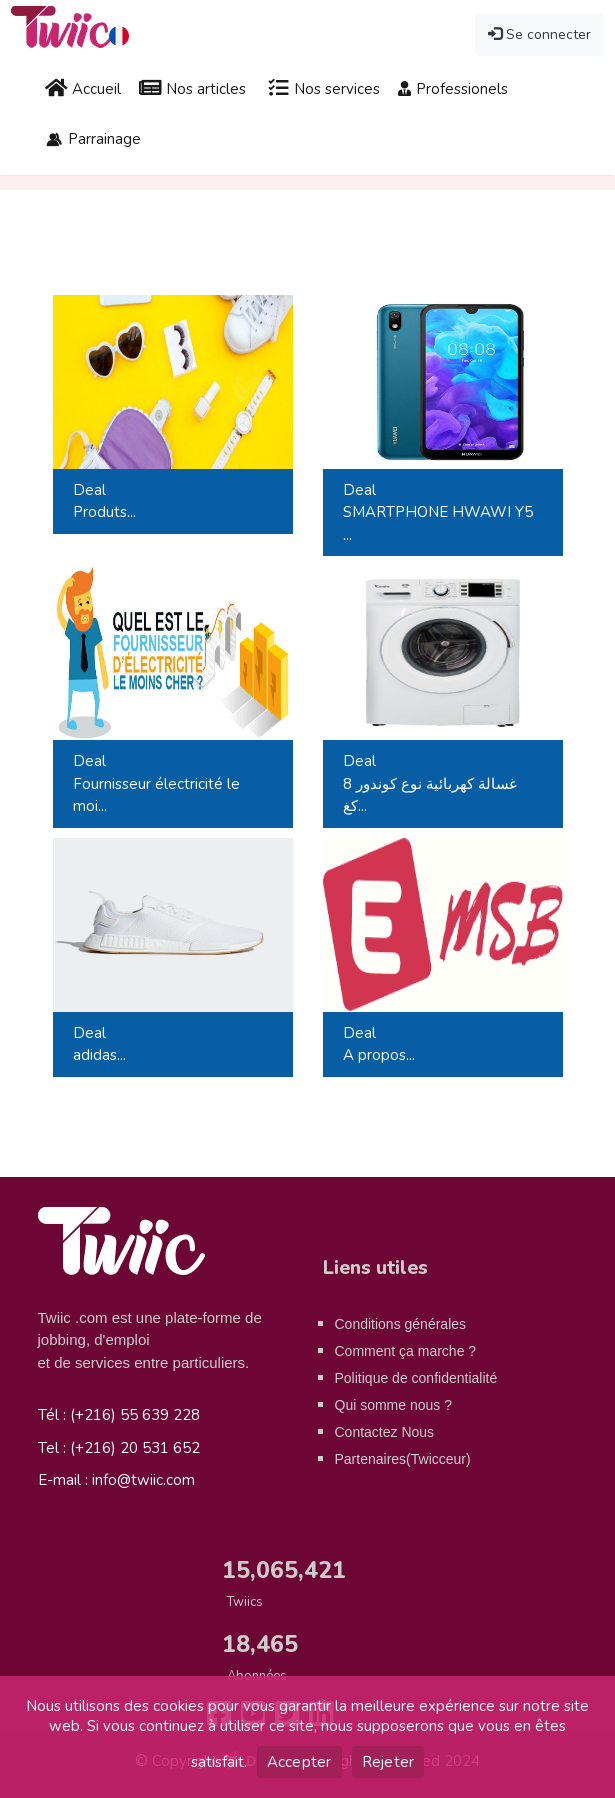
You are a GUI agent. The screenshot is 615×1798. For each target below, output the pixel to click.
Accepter (299, 1762)
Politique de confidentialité (416, 1378)
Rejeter (388, 1762)
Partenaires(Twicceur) (403, 1459)
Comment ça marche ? (406, 1351)
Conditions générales (401, 1324)
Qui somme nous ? (394, 1405)
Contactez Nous (385, 1432)
